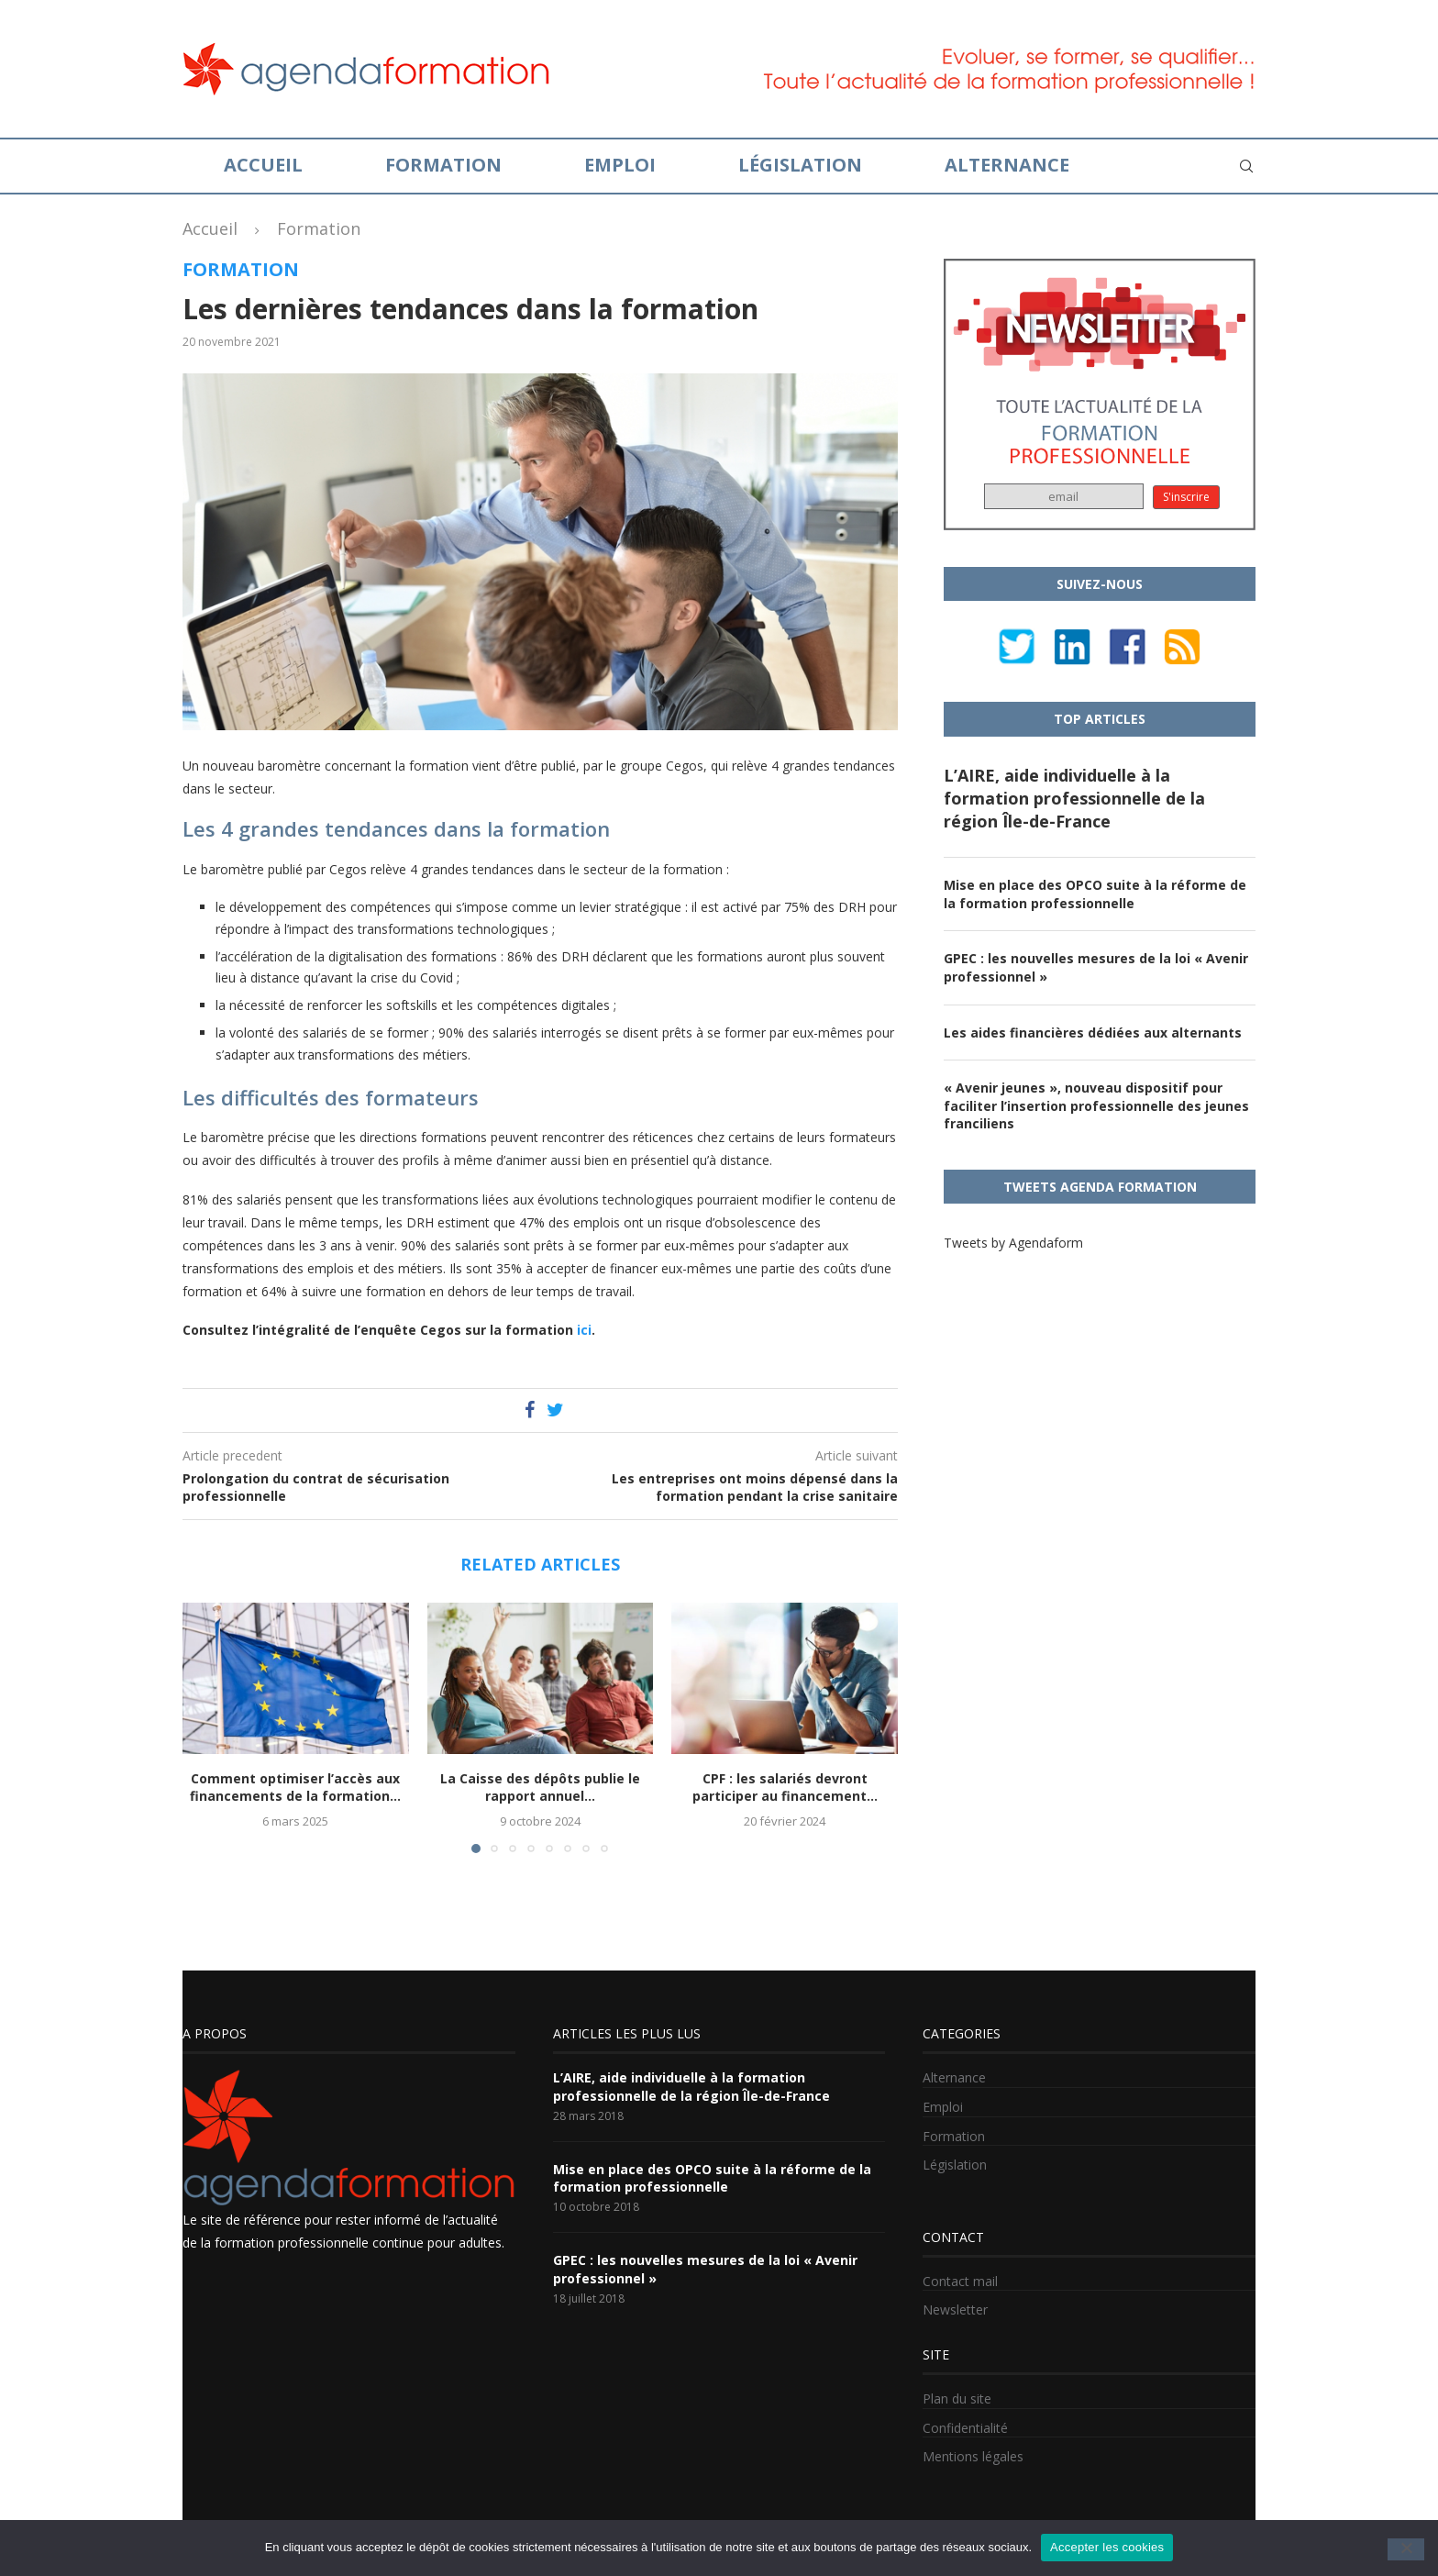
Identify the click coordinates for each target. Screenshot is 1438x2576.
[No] (1406, 2549)
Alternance (1007, 164)
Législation (800, 164)
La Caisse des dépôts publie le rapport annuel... (540, 1787)
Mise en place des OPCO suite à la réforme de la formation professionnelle (1095, 894)
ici (584, 1329)
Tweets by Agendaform (1013, 1242)
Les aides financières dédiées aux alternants (1093, 1032)
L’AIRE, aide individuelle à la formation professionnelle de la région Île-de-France (1074, 798)
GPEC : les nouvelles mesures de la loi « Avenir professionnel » (1096, 967)
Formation (443, 164)
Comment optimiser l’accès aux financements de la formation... (295, 1787)
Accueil (263, 164)
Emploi (620, 164)
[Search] (1246, 166)
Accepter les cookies (1107, 2547)
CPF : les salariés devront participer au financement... (785, 1787)
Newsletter (955, 2309)
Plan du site (957, 2398)
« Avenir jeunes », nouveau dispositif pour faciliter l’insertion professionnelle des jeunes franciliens (1096, 1105)
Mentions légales (973, 2456)
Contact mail (960, 2281)
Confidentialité (965, 2428)
